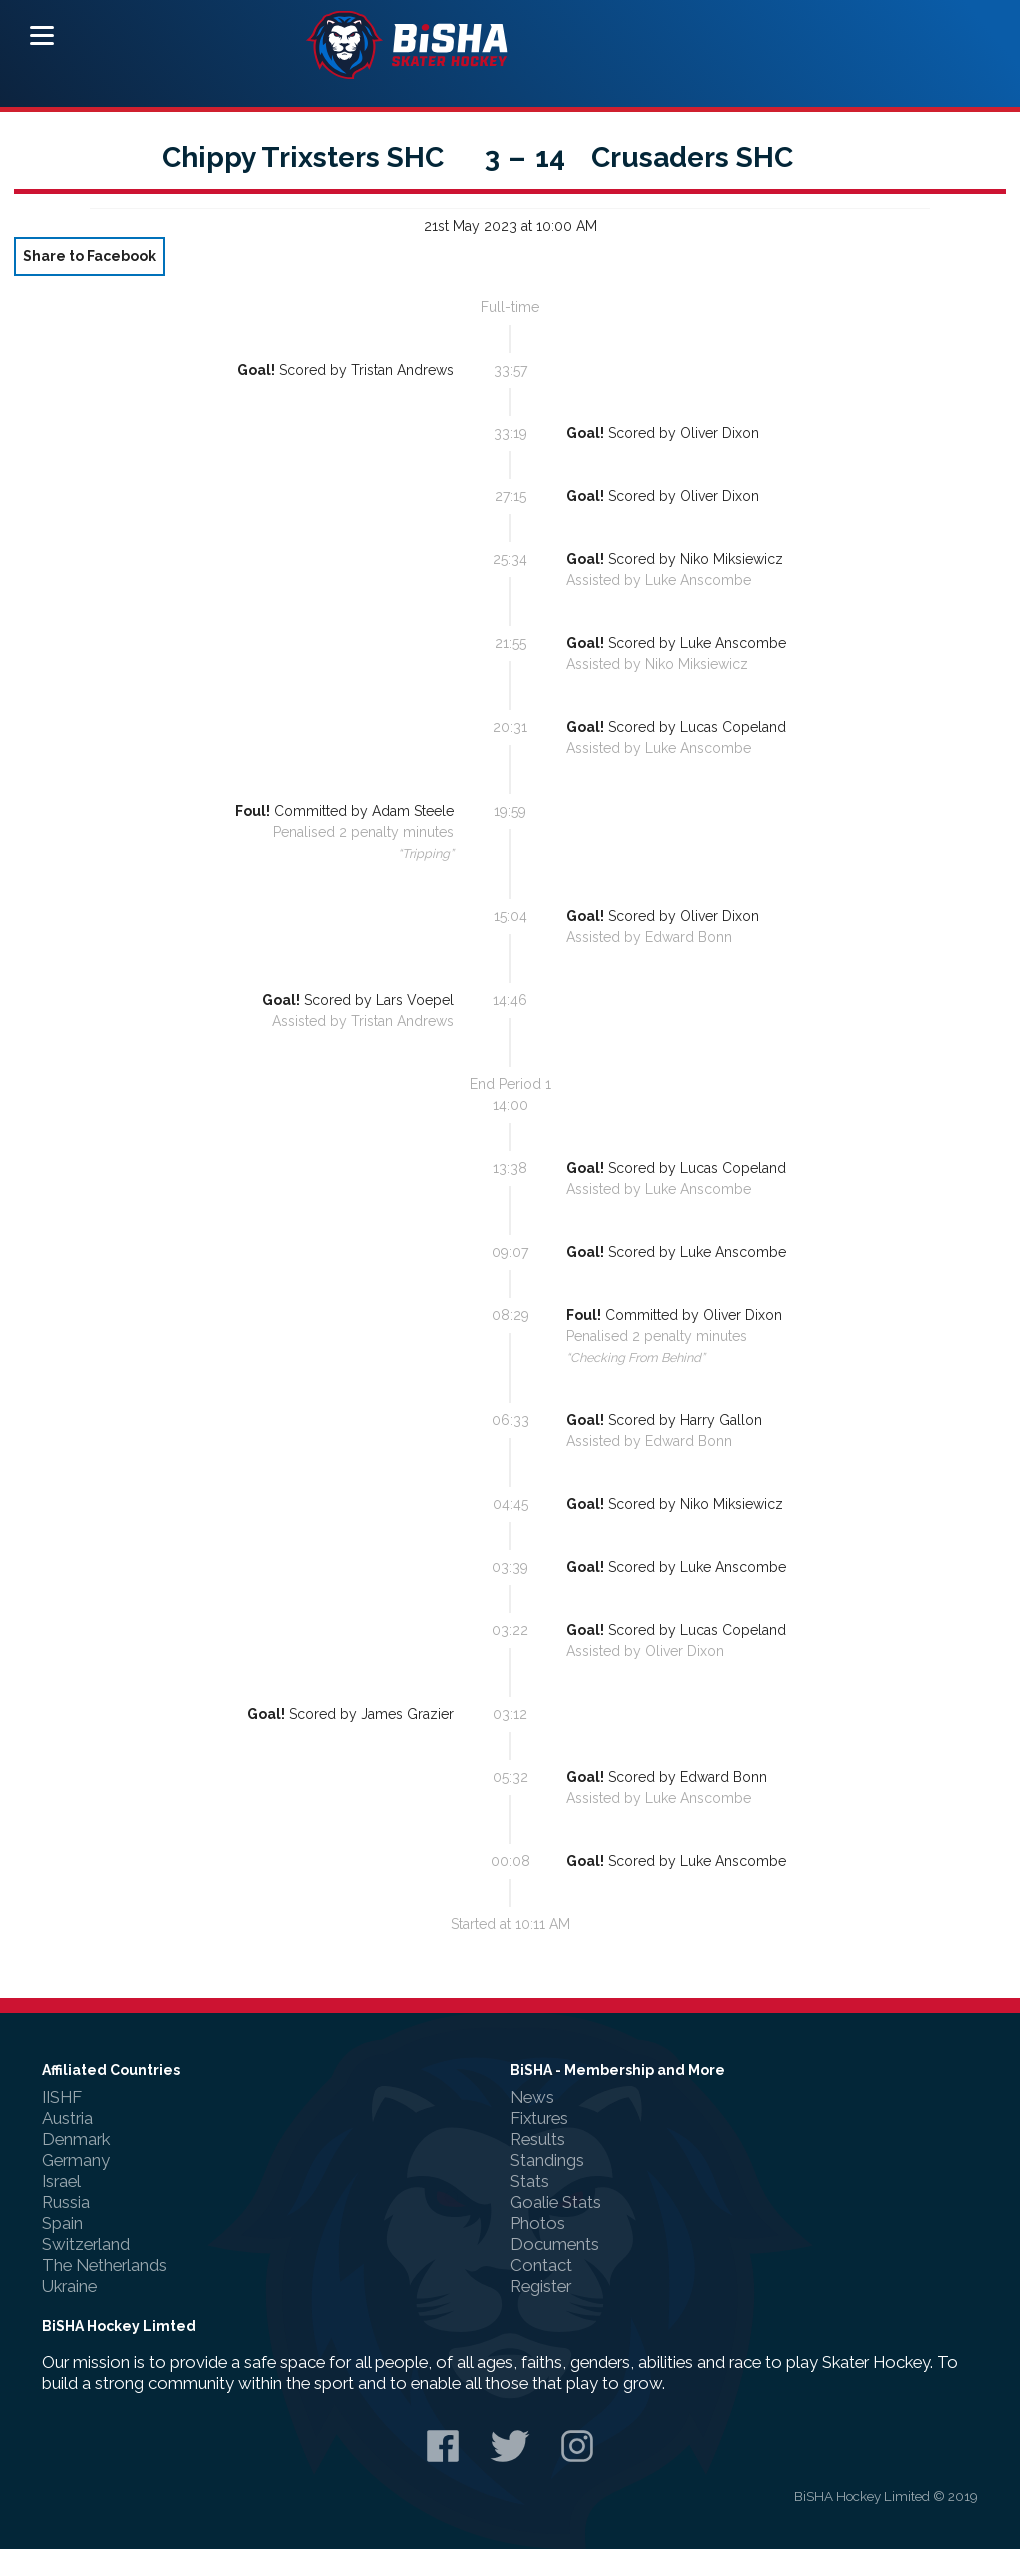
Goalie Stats (555, 2202)
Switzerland (86, 2244)
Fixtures (539, 2118)
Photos (537, 2223)
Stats (529, 2181)
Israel (61, 2181)
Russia (66, 2202)
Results (537, 2139)
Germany (76, 2160)
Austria (67, 2118)
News (532, 2097)
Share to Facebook (89, 256)
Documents (554, 2244)
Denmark (76, 2139)
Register (540, 2286)
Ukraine (69, 2286)
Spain (62, 2223)
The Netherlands (104, 2265)
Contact (541, 2265)
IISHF (62, 2097)
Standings (547, 2160)
